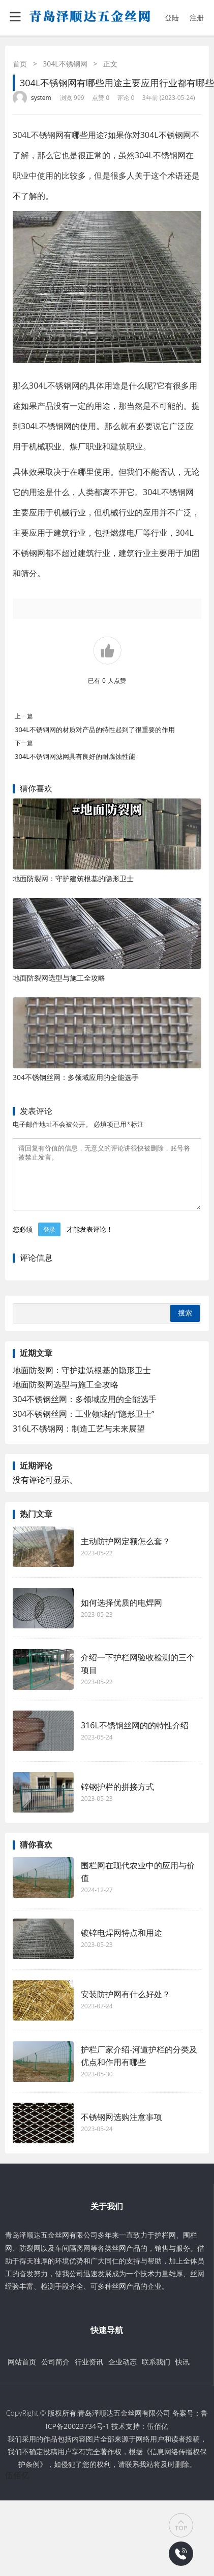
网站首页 (22, 2374)
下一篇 (24, 743)
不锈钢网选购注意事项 (121, 2129)
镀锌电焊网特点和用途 (121, 1945)
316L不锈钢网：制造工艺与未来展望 (79, 1440)
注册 (197, 17)
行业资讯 (89, 2374)
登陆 (172, 17)
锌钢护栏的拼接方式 (117, 1798)
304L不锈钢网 (65, 63)
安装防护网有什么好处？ (125, 2006)
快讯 (182, 2374)
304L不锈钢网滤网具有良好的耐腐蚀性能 (75, 756)
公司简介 (55, 2374)
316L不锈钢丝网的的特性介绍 (135, 1737)
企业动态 (122, 2374)
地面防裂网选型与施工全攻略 (59, 978)
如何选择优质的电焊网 (121, 1614)
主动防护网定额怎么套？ (125, 1553)
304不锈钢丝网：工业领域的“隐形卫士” (84, 1426)
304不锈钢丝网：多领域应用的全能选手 (76, 1077)
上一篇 (24, 716)
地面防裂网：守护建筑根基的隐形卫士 (73, 878)
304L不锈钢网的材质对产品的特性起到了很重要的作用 (95, 729)
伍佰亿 (157, 2438)
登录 (49, 1241)
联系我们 (156, 2374)
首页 (20, 63)
